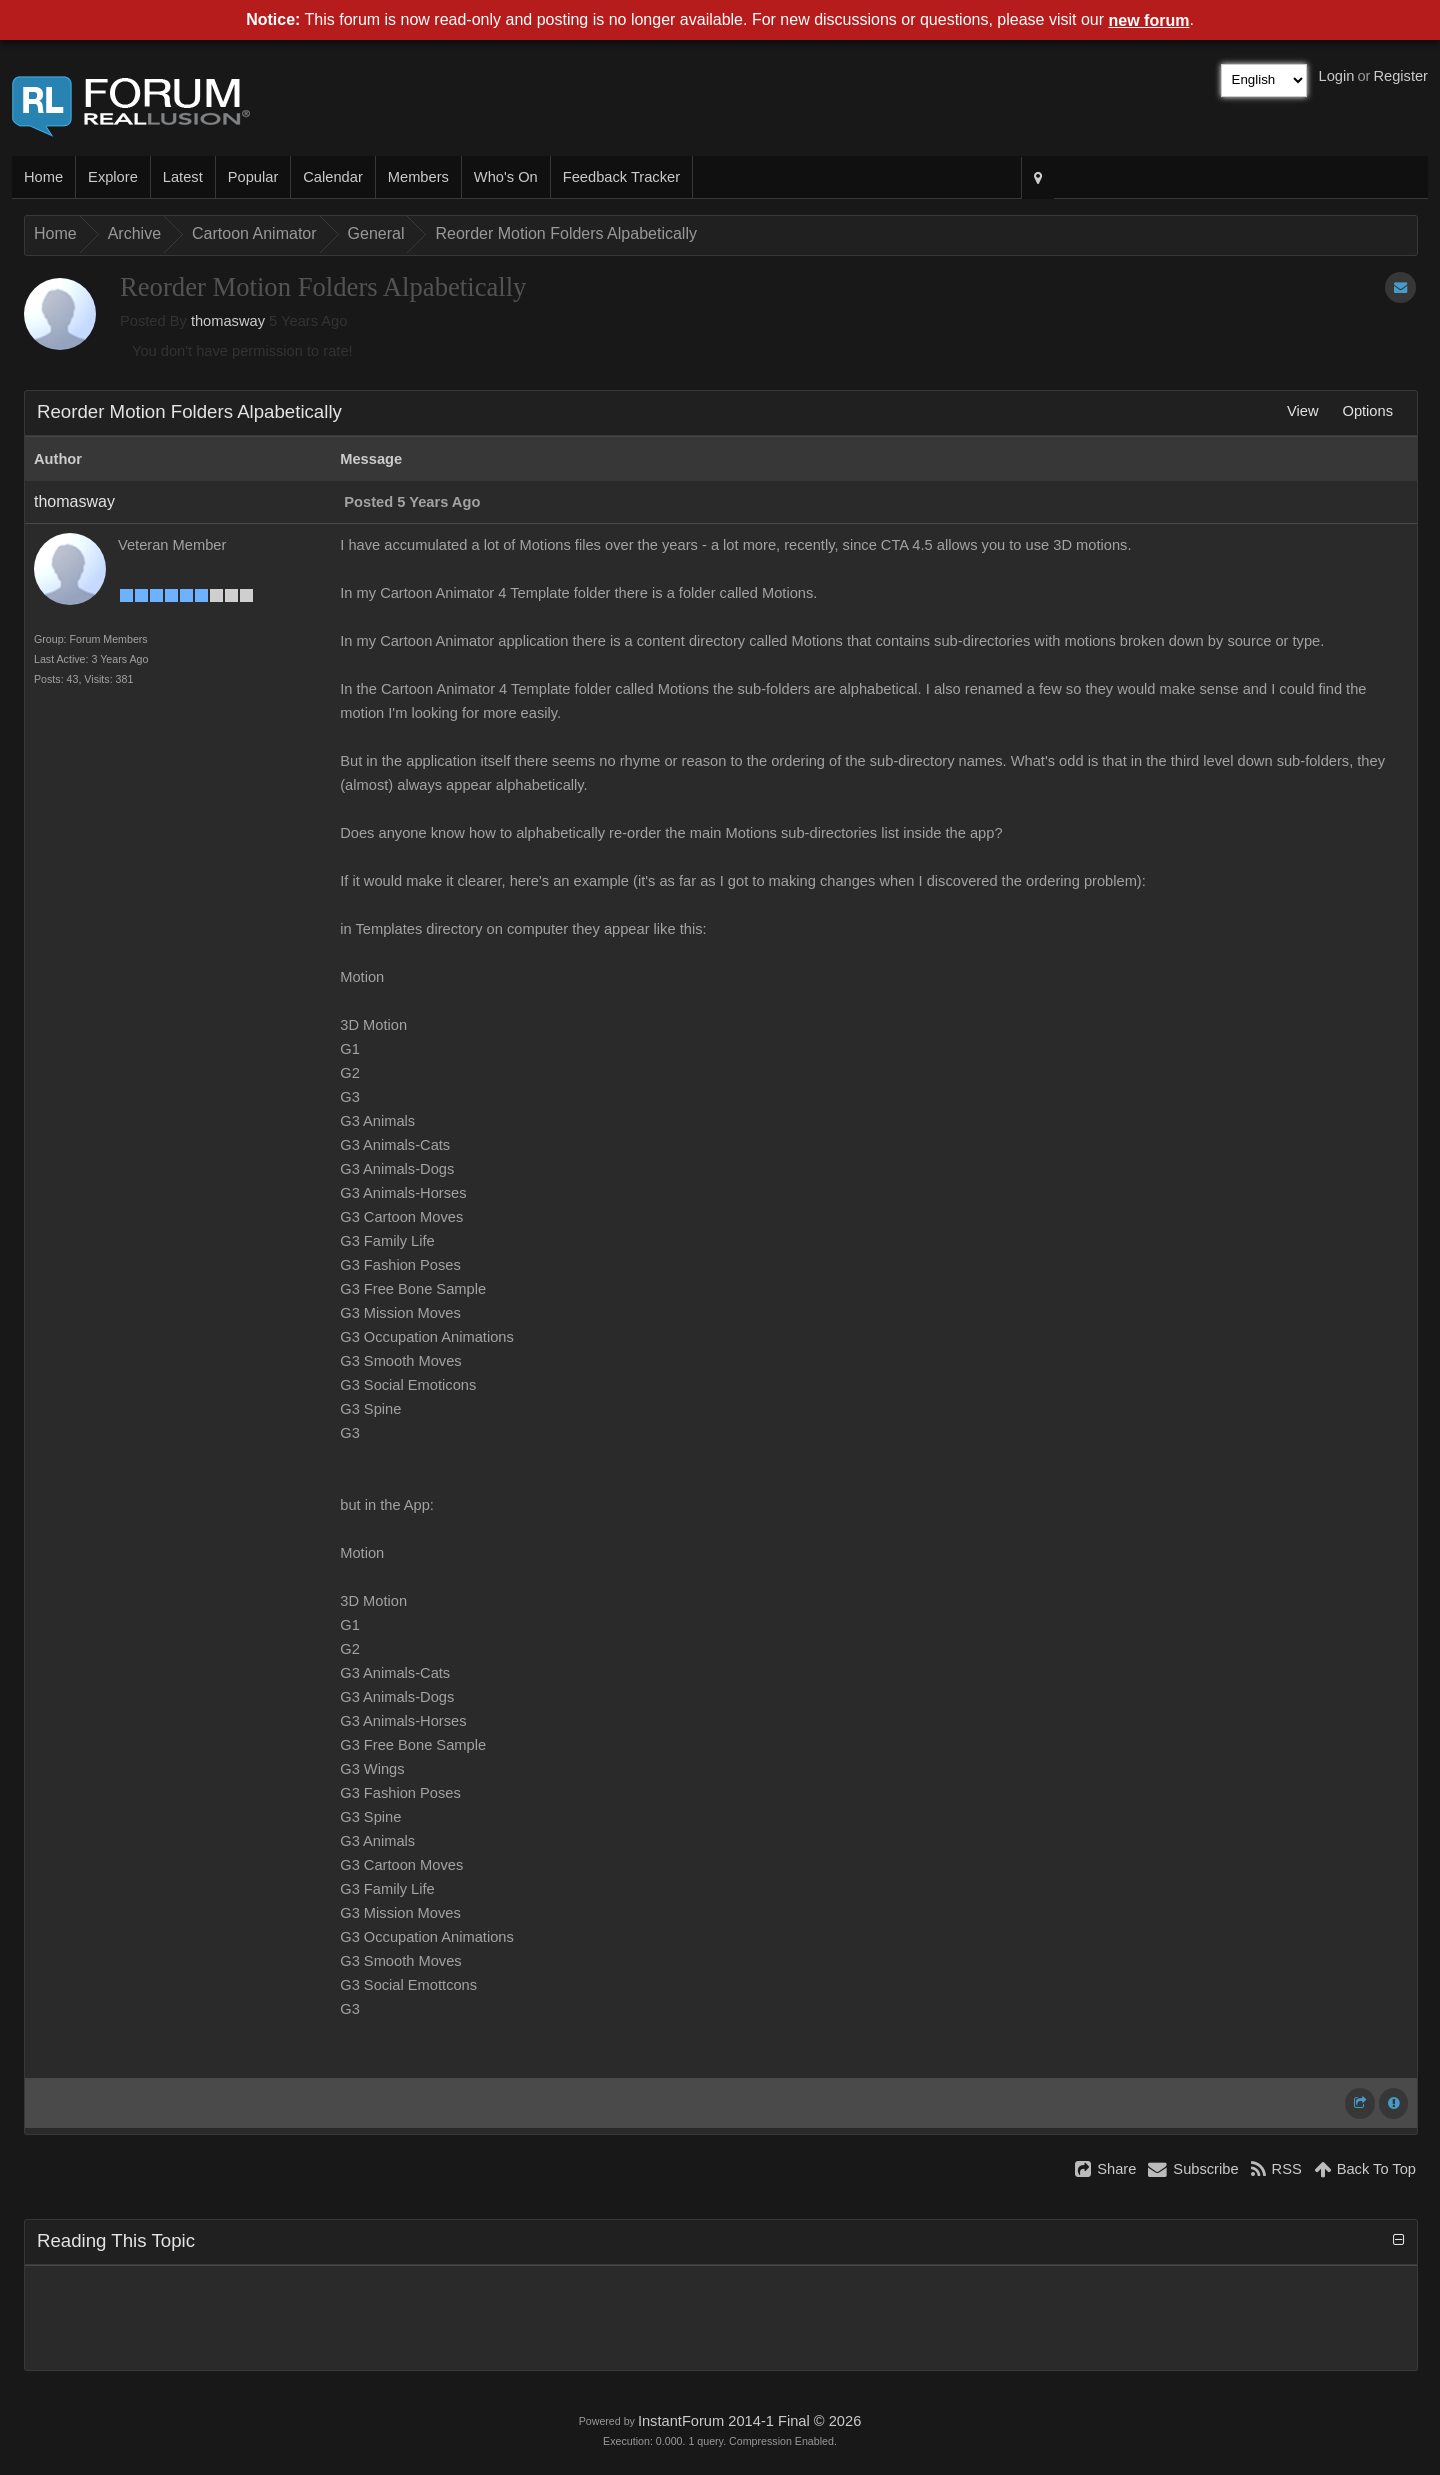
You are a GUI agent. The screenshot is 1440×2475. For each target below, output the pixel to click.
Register (1400, 76)
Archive (134, 233)
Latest (183, 177)
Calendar (332, 177)
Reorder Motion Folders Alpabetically (565, 233)
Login (1337, 76)
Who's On (506, 177)
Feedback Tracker (621, 177)
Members (418, 177)
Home (43, 177)
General (376, 233)
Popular (253, 177)
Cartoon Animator (254, 233)
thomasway (228, 321)
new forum (1149, 20)
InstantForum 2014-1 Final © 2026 (749, 2421)
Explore (113, 177)
